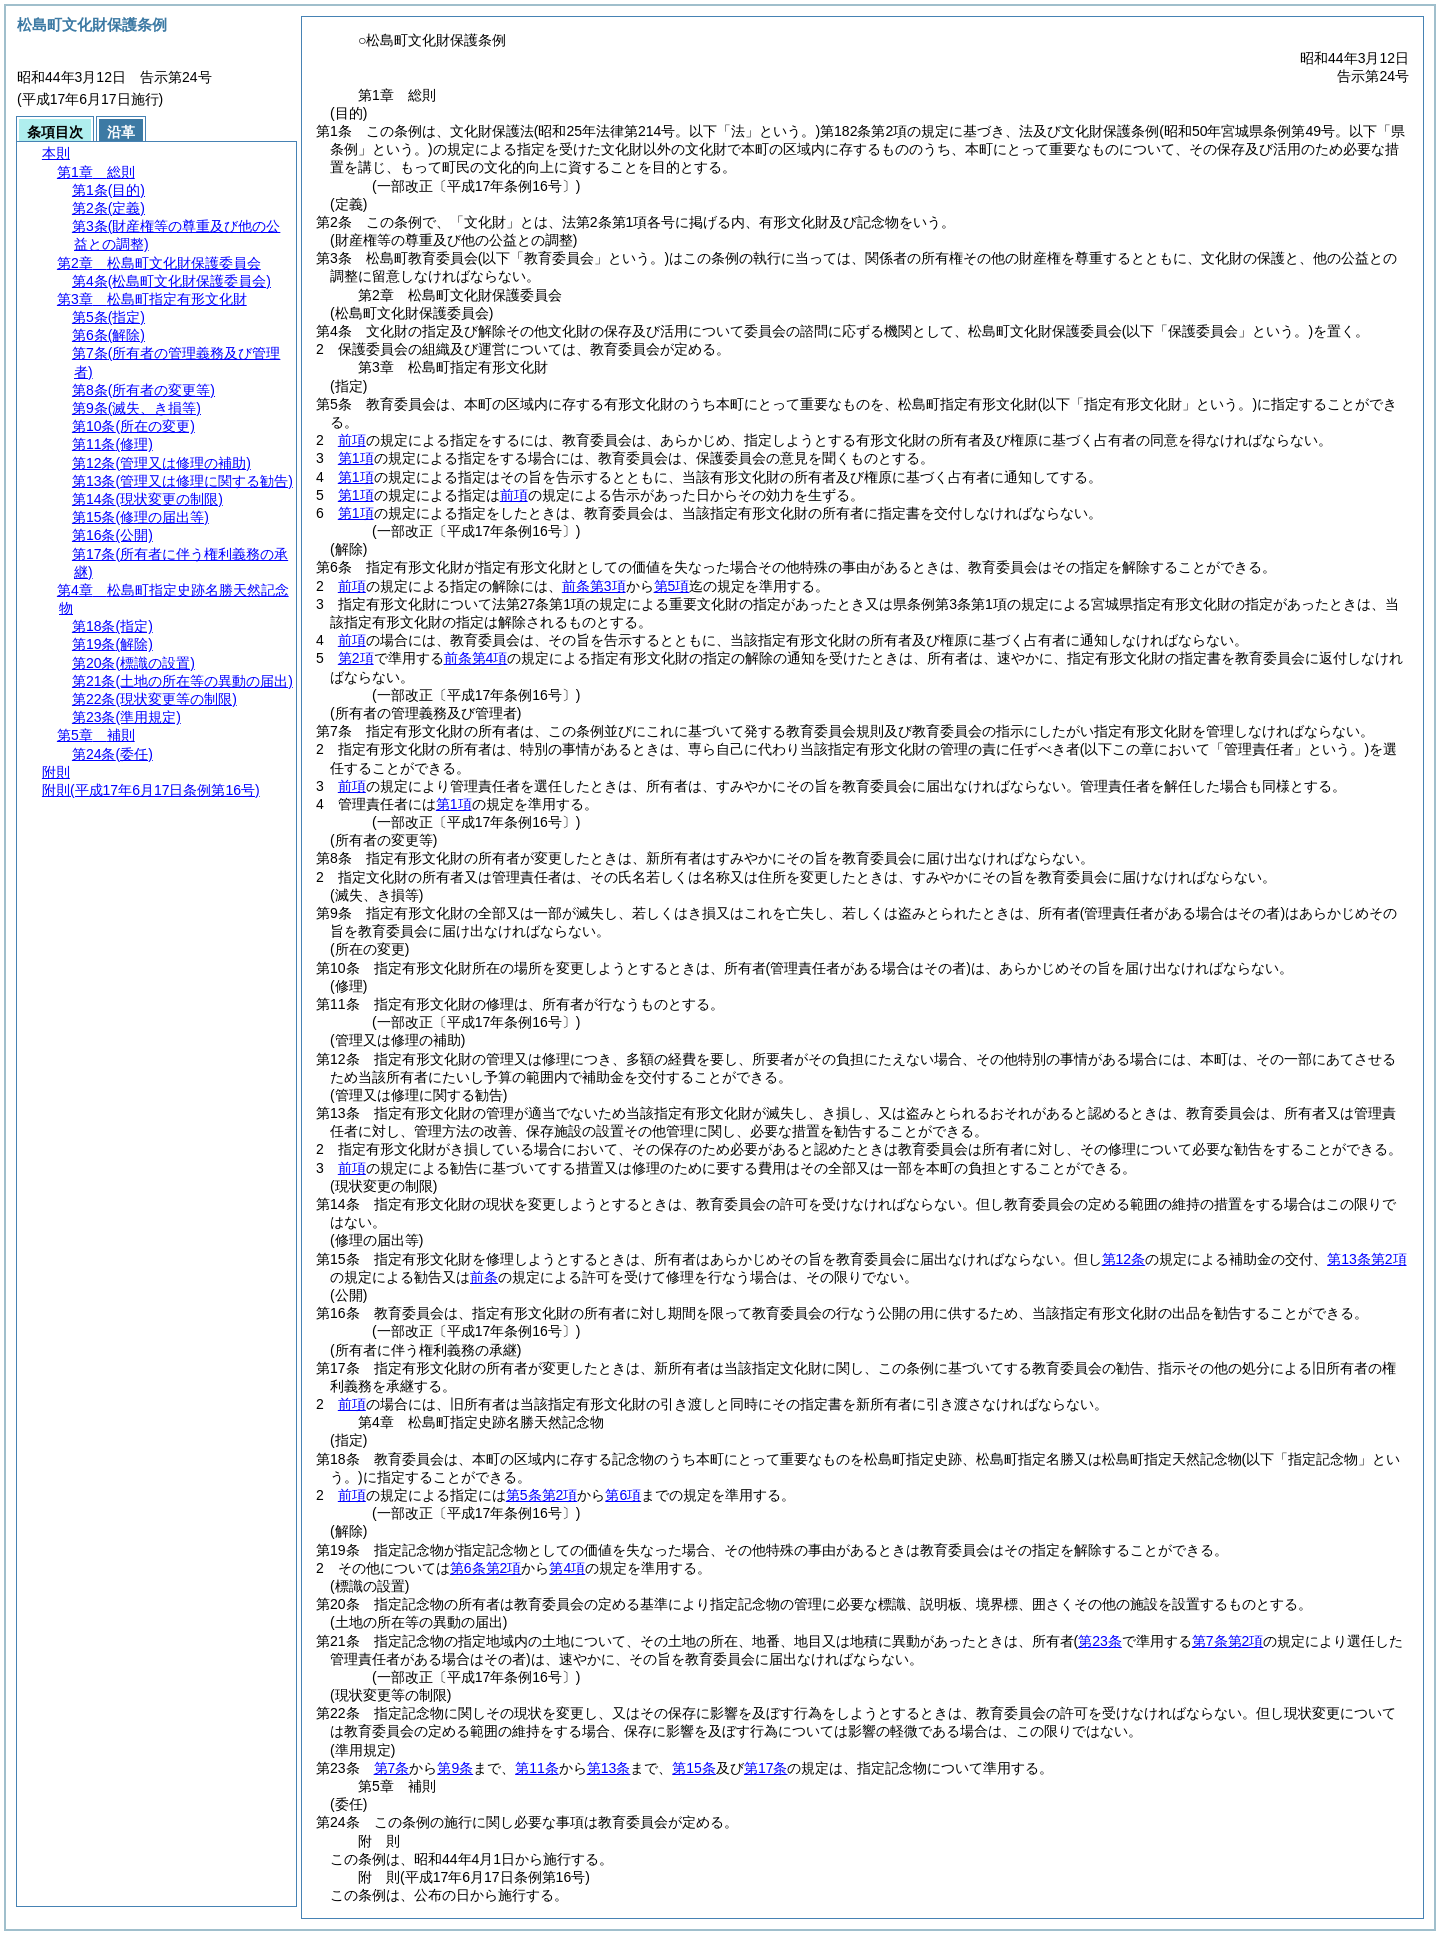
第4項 (567, 1568)
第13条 (609, 1768)
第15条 (694, 1768)
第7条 (392, 1768)
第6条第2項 (486, 1568)
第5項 (672, 586)
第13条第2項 (1366, 1259)
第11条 (537, 1768)
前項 (352, 440)
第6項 (623, 1495)
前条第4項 (476, 658)
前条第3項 (594, 586)
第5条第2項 (542, 1495)
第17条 (766, 1768)
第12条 (1124, 1259)
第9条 (455, 1768)
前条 (484, 1277)
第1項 (356, 458)
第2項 (356, 658)
